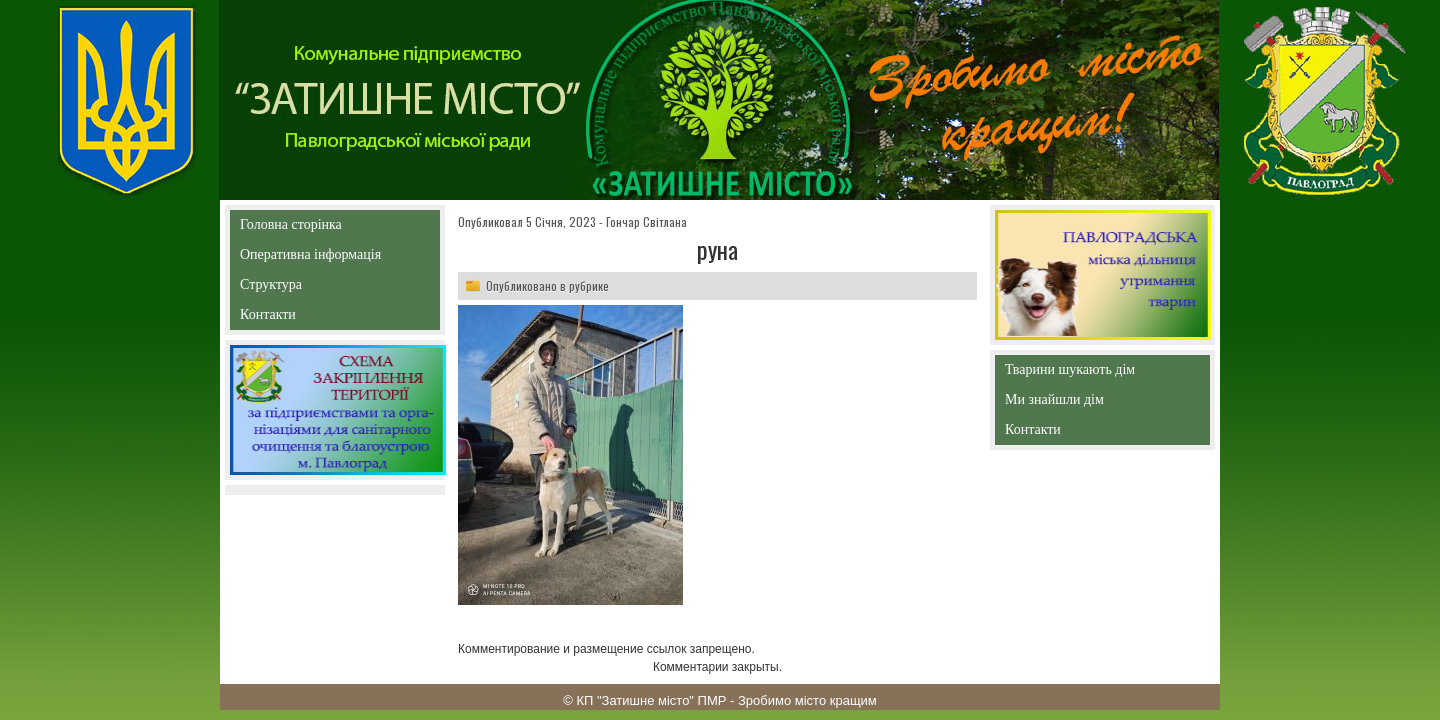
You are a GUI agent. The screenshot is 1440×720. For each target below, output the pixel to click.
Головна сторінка (334, 224)
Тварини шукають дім (1075, 373)
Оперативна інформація (310, 258)
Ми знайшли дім (1096, 399)
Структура (306, 288)
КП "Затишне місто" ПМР (651, 700)
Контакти (313, 318)
